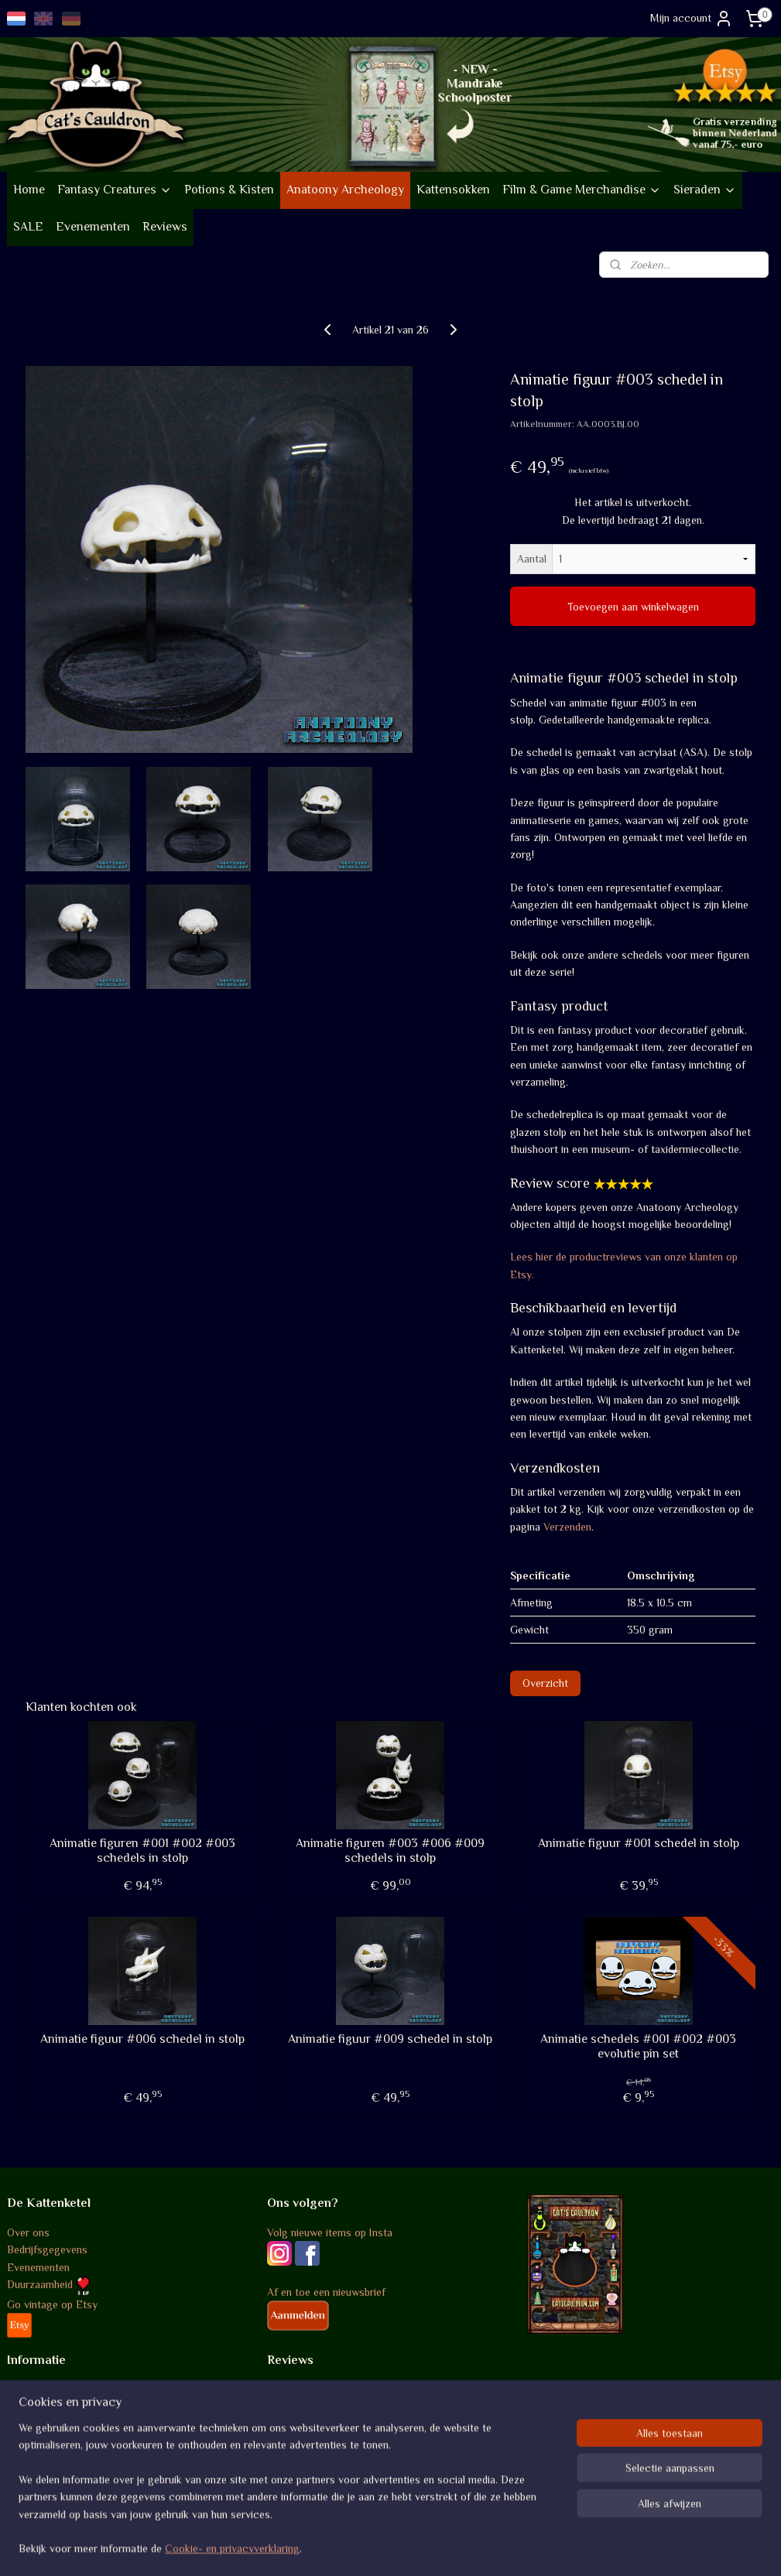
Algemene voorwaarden (61, 2389)
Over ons (28, 2232)
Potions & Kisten (229, 190)
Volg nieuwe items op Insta (329, 2232)
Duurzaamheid (49, 2284)
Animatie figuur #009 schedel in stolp (390, 2039)
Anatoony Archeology (345, 190)
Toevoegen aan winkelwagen (633, 606)
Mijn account (691, 18)
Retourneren (35, 2424)
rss (374, 2547)
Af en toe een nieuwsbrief (326, 2292)
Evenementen (93, 227)
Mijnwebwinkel (536, 2547)
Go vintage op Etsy (52, 2304)
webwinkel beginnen (423, 2547)
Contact (26, 2476)
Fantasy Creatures (114, 190)
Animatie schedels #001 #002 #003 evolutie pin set (638, 2046)
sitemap (348, 2547)
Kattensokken (453, 190)
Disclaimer (32, 2458)
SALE (28, 227)
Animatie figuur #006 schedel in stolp (142, 2039)
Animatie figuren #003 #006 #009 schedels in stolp (390, 1850)
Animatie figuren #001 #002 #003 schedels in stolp (142, 1850)
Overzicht (545, 1683)
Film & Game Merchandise (581, 190)
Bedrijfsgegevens (47, 2249)
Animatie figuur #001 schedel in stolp (638, 1843)
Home (29, 190)
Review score (299, 2389)
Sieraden (704, 190)
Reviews (164, 227)
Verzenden (567, 1527)
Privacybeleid (38, 2441)
